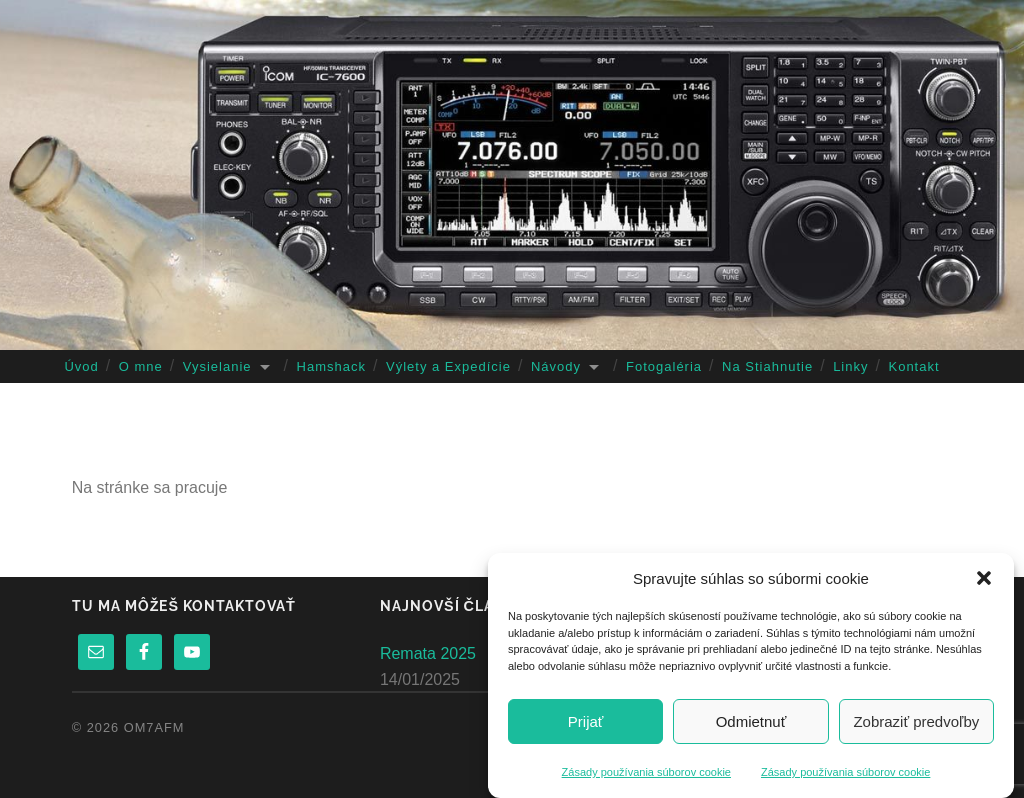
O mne (141, 366)
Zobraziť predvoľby (916, 721)
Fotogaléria (664, 366)
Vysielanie (217, 366)
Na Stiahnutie (767, 366)
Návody (556, 366)
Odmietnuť (751, 721)
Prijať (586, 721)
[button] (984, 578)
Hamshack (331, 366)
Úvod (81, 366)
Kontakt (913, 366)
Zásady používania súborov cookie (646, 772)
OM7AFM (154, 727)
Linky (850, 366)
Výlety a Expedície (448, 366)
